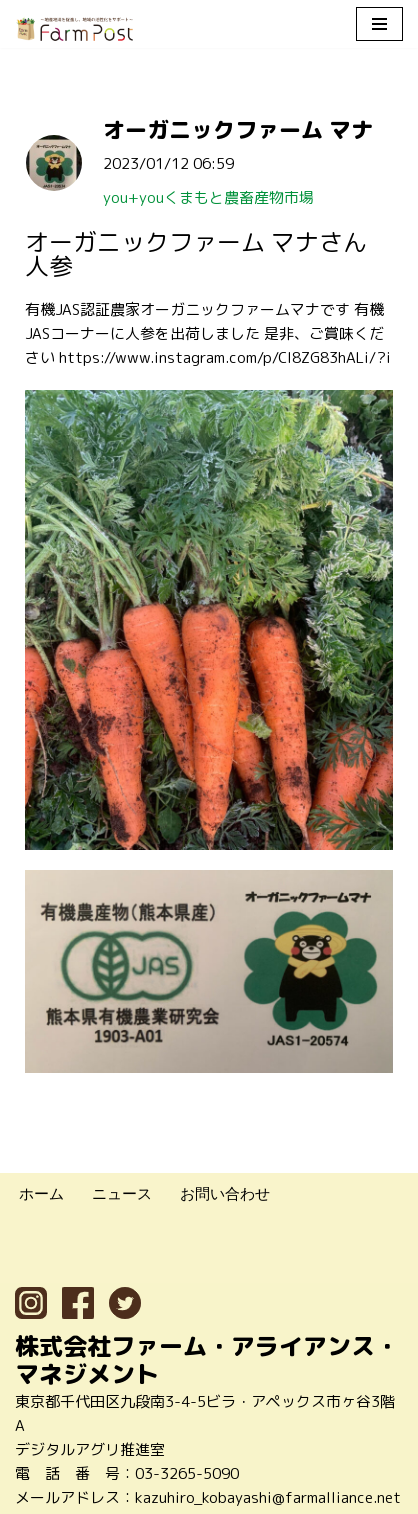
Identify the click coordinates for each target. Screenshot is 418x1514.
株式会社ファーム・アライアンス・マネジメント (207, 1360)
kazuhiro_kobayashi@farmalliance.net (268, 1497)
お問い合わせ (225, 1193)
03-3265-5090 (187, 1473)
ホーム (41, 1193)
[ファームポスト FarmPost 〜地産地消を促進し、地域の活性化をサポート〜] (75, 29)
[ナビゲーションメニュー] (379, 24)
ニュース (122, 1193)
